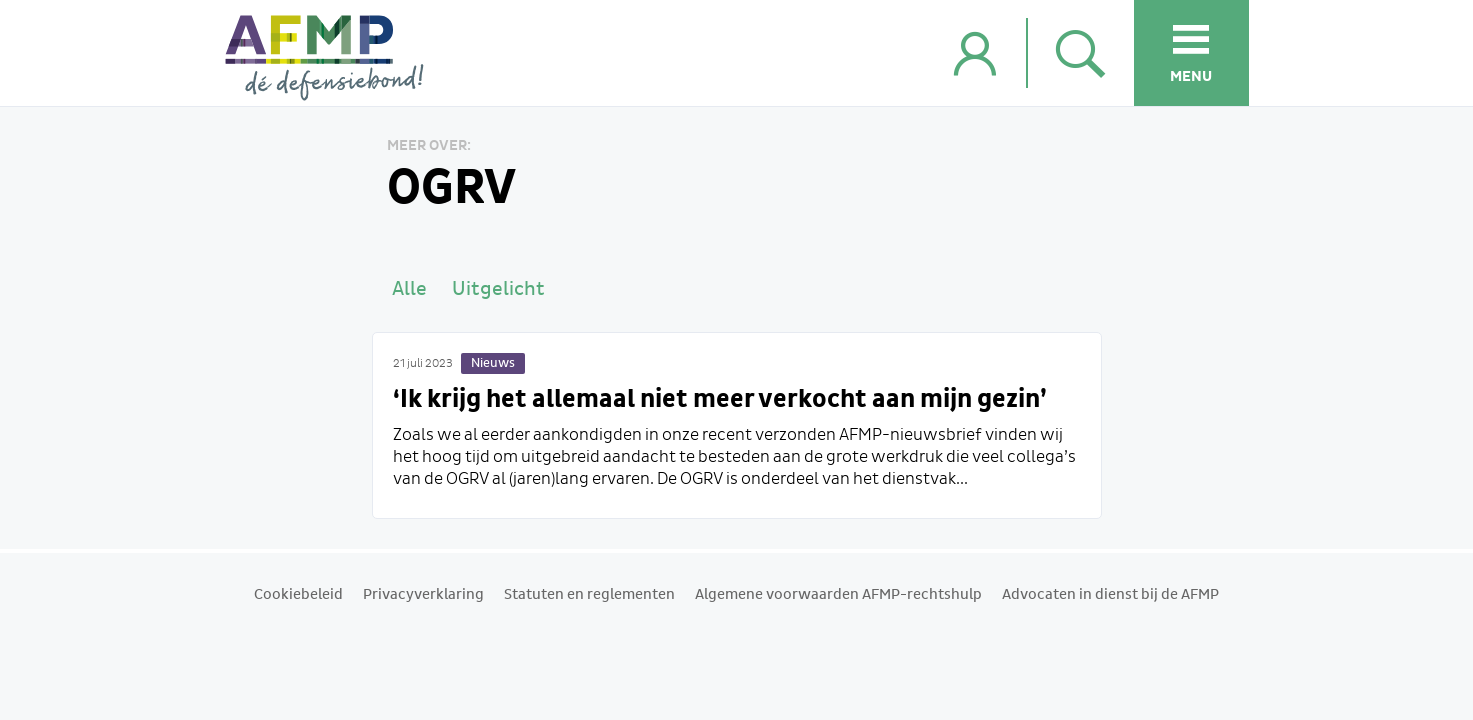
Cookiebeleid (298, 595)
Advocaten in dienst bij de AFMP (1110, 595)
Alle (409, 289)
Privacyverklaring (423, 595)
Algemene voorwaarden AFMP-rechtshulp (838, 595)
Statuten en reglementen (589, 595)
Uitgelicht (498, 289)
